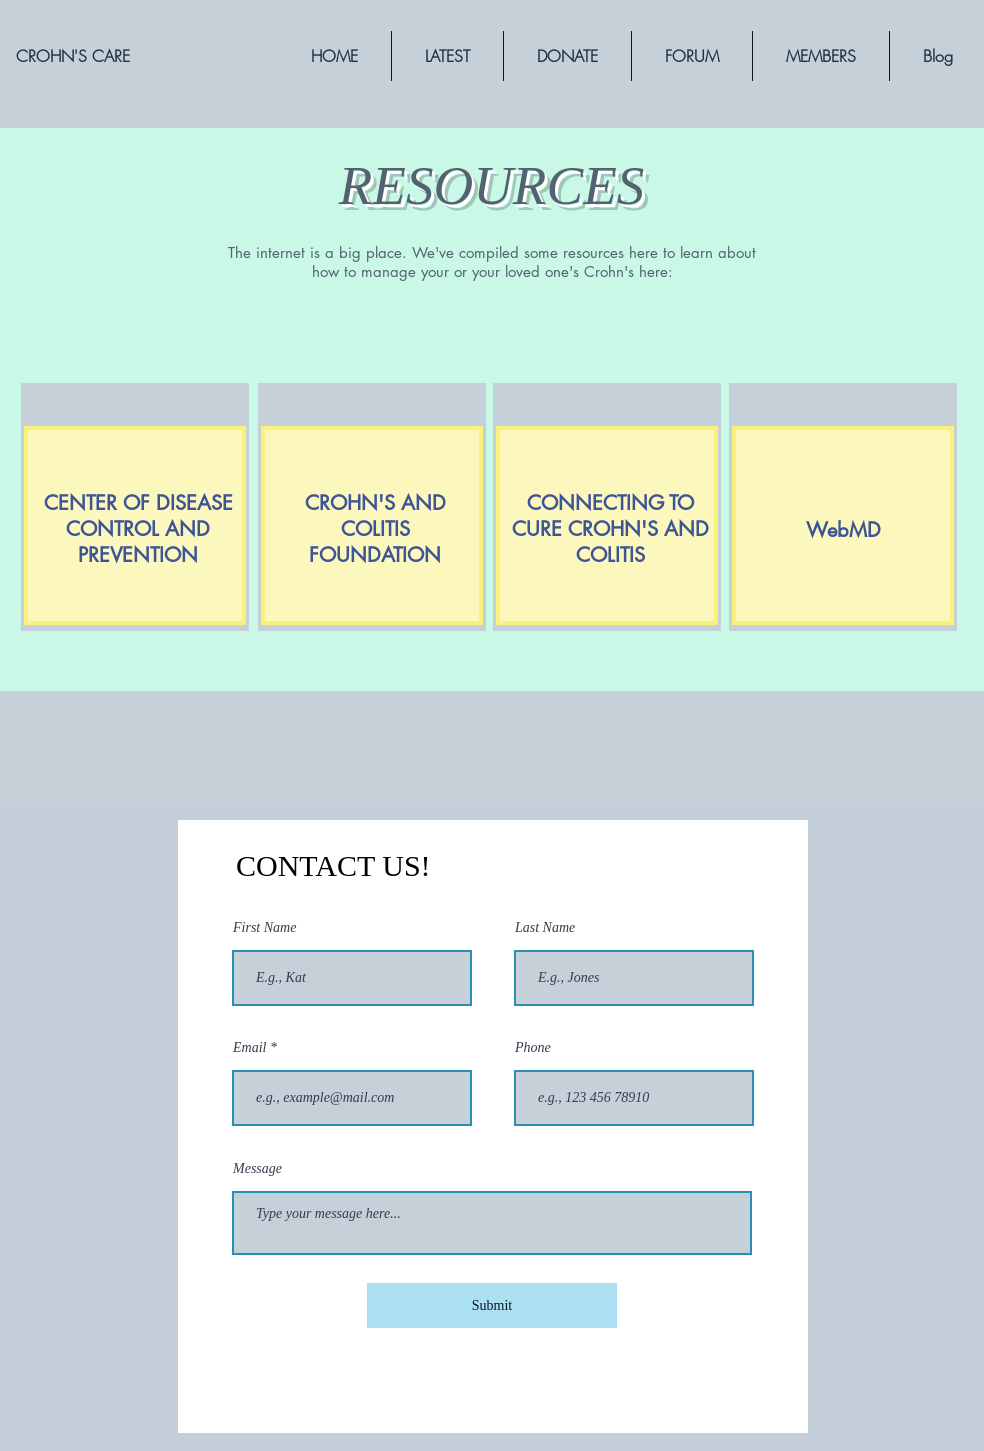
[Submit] (492, 1305)
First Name (264, 928)
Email (249, 1048)
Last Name (545, 928)
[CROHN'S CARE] (73, 56)
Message (257, 1169)
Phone (533, 1048)
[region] (334, 594)
